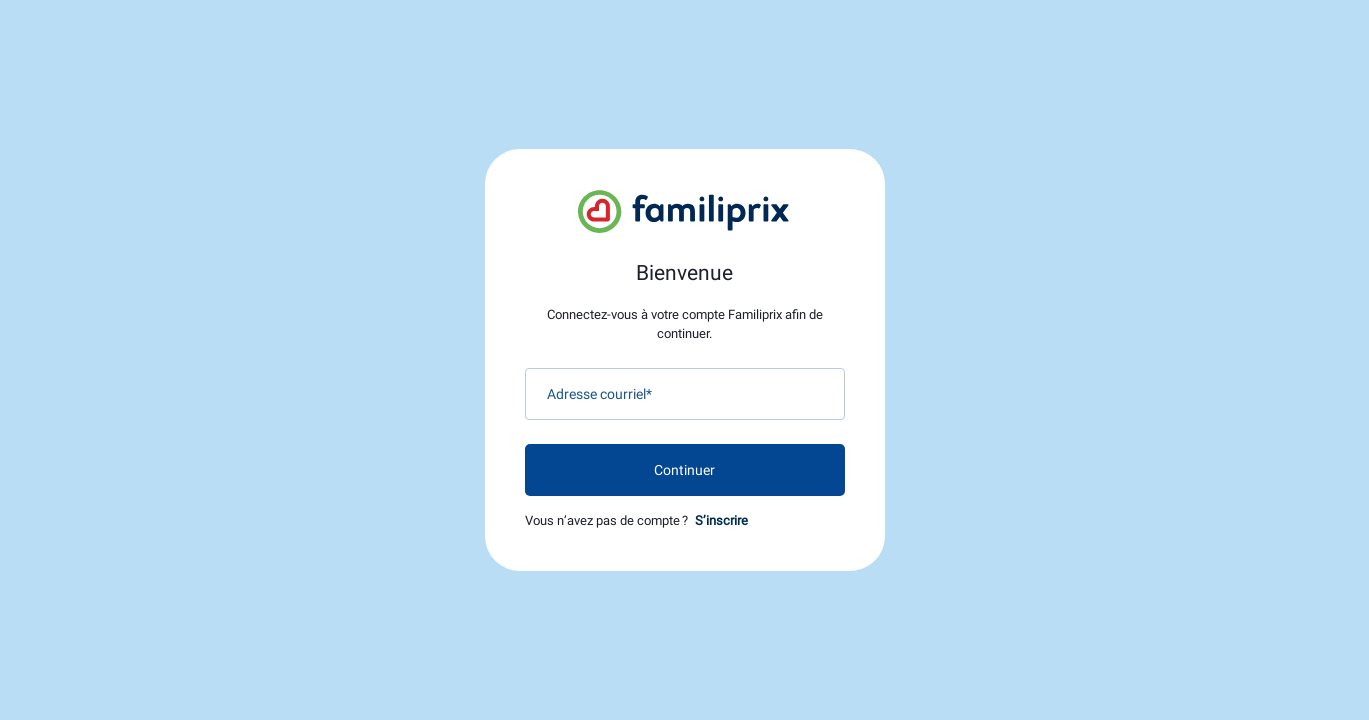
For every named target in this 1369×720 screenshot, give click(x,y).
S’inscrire (721, 520)
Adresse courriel (599, 394)
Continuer (684, 470)
